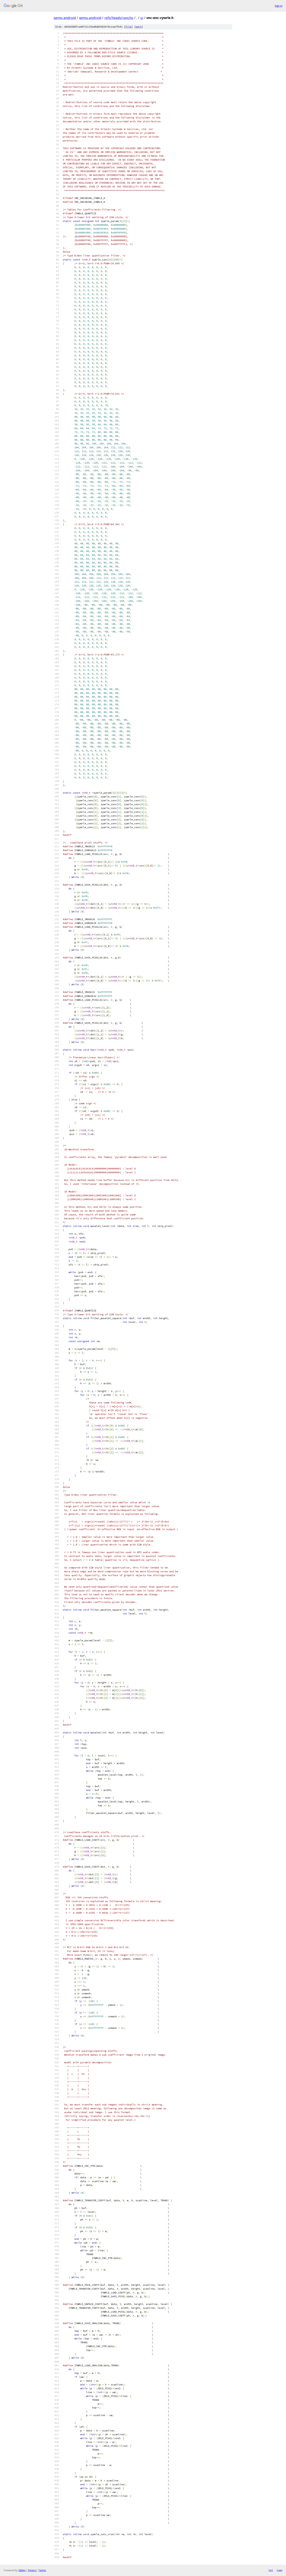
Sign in (278, 5)
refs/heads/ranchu (118, 18)
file (128, 26)
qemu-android (65, 18)
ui (141, 18)
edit (139, 26)
